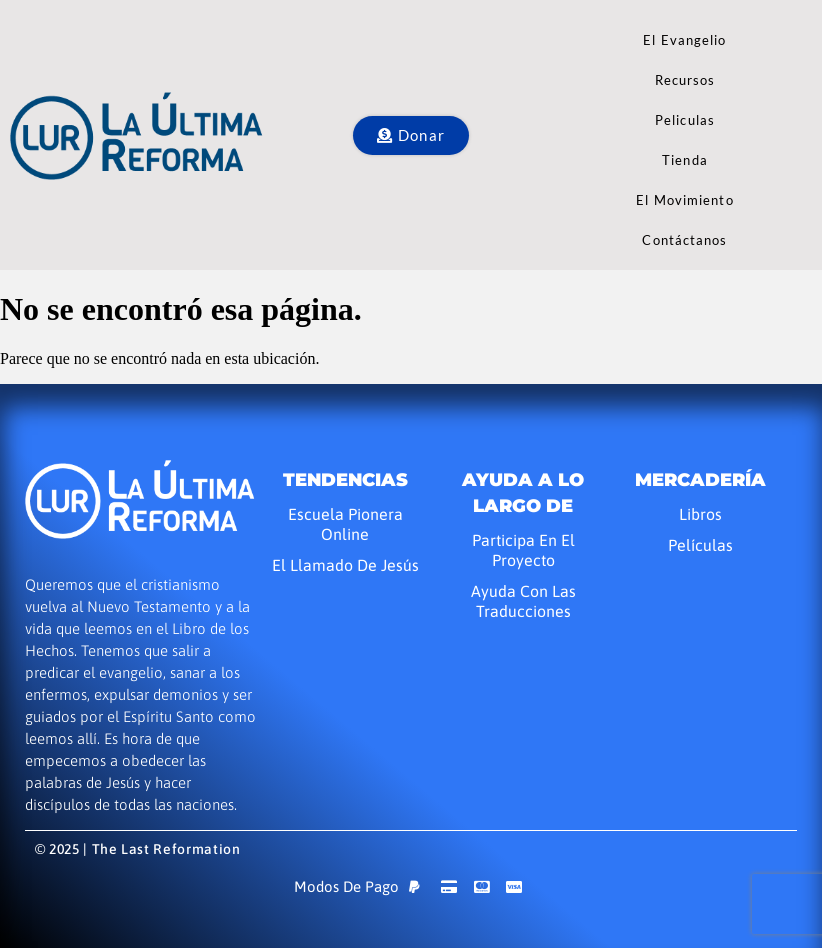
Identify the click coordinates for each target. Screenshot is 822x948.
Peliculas (685, 120)
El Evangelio (684, 40)
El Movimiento (684, 200)
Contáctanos (684, 240)
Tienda (685, 160)
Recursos (685, 80)
